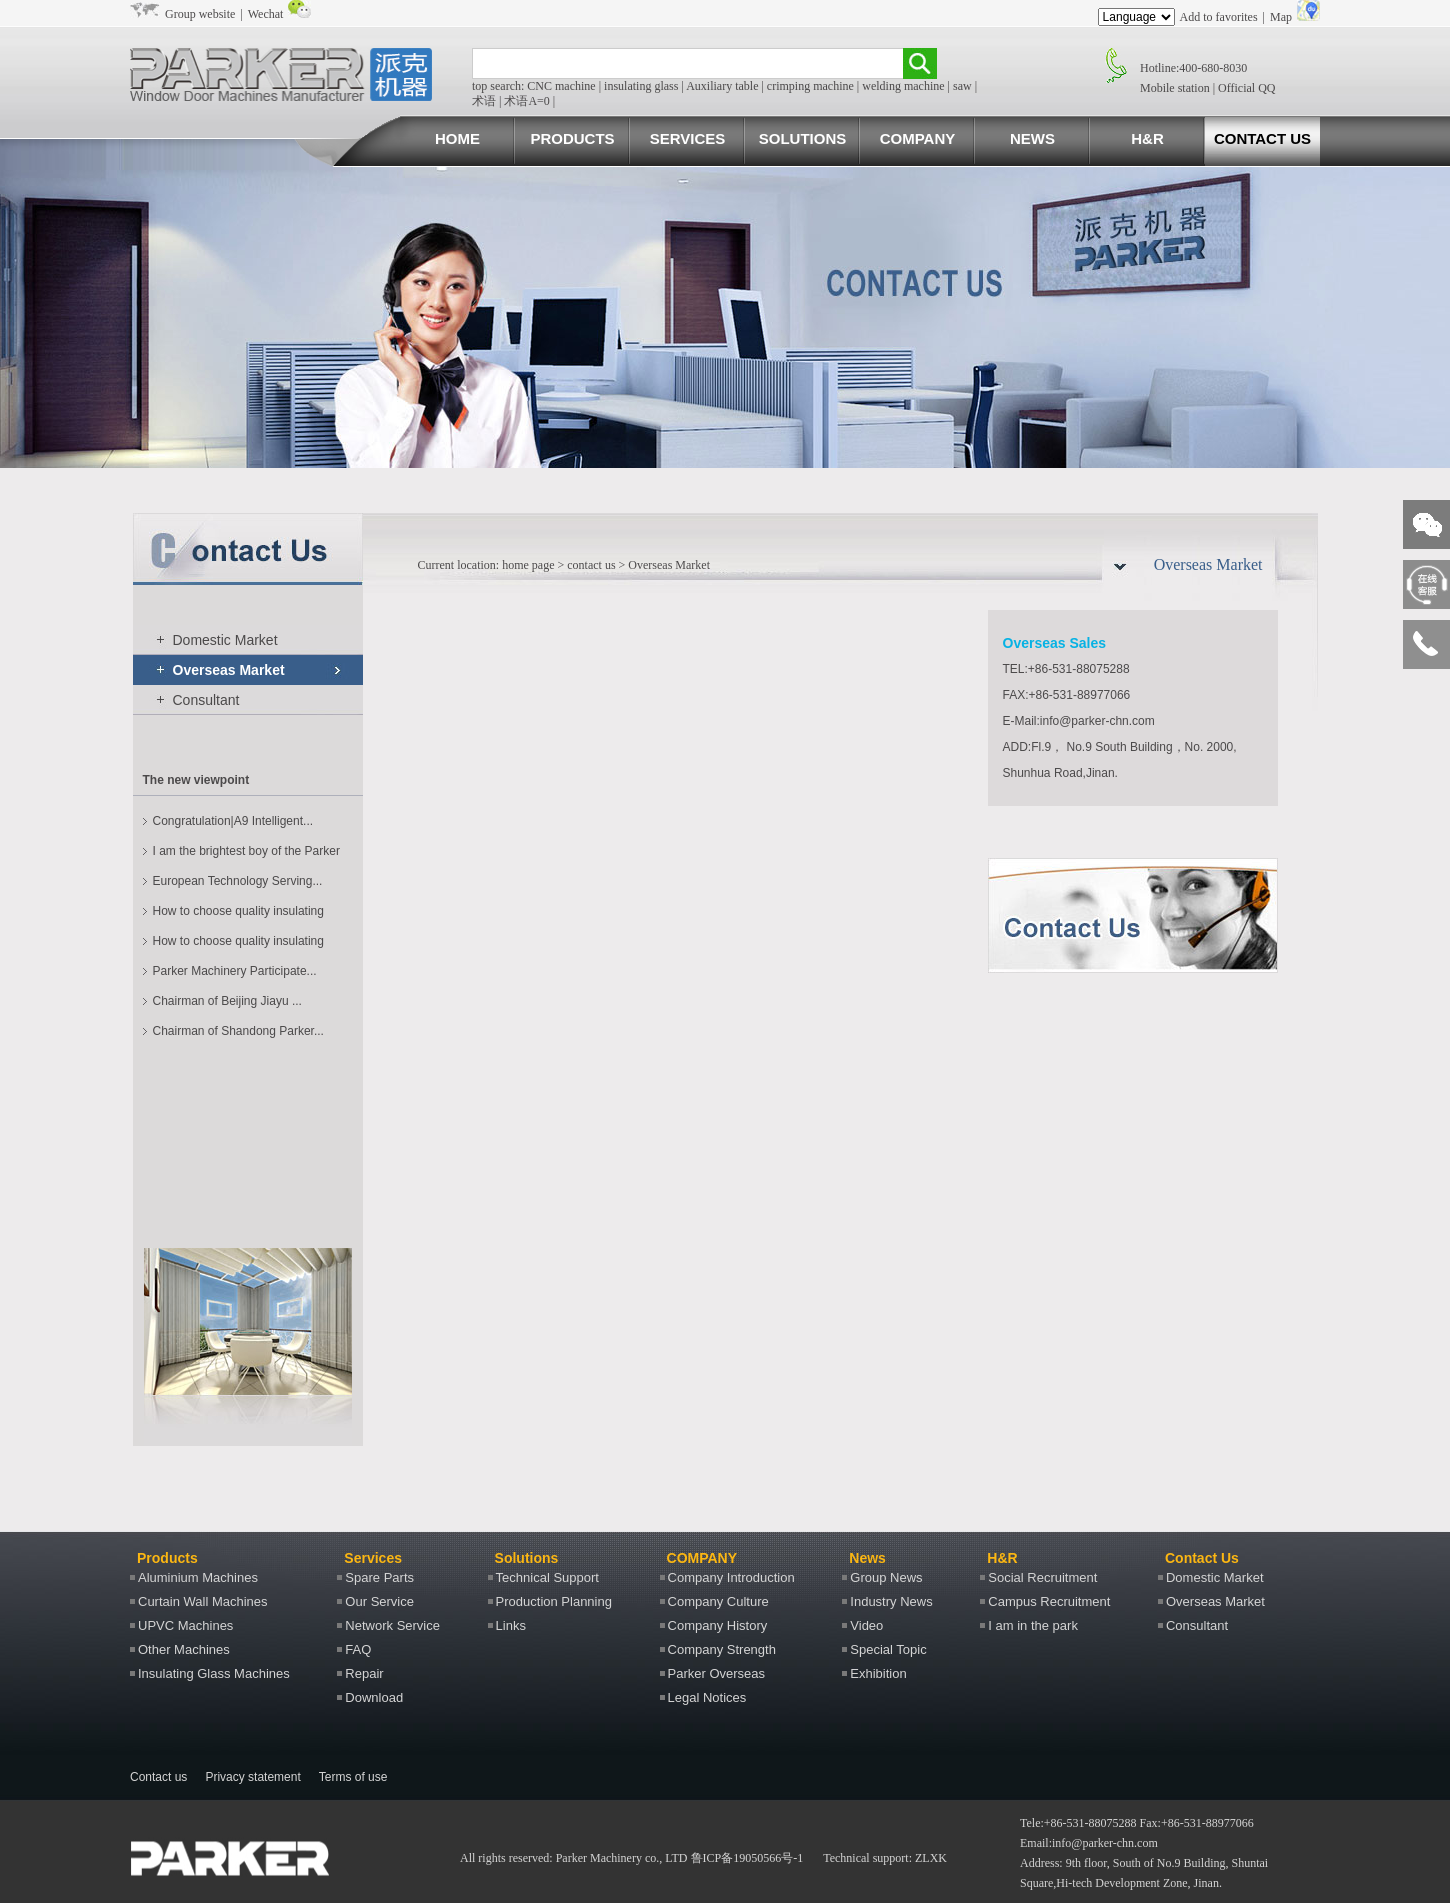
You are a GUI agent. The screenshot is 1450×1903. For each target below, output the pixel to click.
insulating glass (641, 86)
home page (526, 565)
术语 (484, 101)
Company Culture (718, 1601)
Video (866, 1625)
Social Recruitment (1042, 1577)
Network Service (392, 1625)
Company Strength (722, 1649)
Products (167, 1558)
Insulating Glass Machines (214, 1673)
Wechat (266, 14)
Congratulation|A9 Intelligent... (233, 821)
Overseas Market (229, 670)
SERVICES (688, 138)
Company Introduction (731, 1577)
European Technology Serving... (238, 881)
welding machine (903, 86)
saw (962, 86)
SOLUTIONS (803, 138)
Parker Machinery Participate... (235, 971)
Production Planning (554, 1601)
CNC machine (561, 86)
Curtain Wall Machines (203, 1601)
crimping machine (810, 86)
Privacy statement (252, 1777)
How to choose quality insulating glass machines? (238, 915)
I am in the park (1033, 1625)
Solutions (527, 1558)
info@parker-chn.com (1105, 1843)
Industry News (891, 1601)
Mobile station (1175, 88)
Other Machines (184, 1649)
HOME (457, 138)
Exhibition (878, 1673)
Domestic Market (225, 640)
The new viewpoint (196, 780)
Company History (718, 1625)
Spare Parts (379, 1577)
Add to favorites (1219, 17)
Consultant (206, 700)
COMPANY (918, 138)
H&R (1147, 138)
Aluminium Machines (198, 1577)
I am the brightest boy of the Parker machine (246, 855)
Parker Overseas (717, 1673)
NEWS (1032, 138)
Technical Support (547, 1577)
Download (374, 1697)
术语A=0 (526, 101)
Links (511, 1625)
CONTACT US (1262, 138)
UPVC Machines (185, 1625)
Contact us (158, 1777)
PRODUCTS (572, 138)
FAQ (358, 1649)
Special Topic (888, 1649)
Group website (200, 14)
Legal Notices (707, 1697)
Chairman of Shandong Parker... (238, 1031)
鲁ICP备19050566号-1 (747, 1858)
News (867, 1558)
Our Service (379, 1601)
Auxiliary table (722, 86)
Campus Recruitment (1049, 1601)
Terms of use (353, 1777)
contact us (591, 565)
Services (373, 1558)
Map (1281, 17)
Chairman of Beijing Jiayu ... (227, 1001)
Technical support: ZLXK (885, 1858)
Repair (364, 1673)
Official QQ (1246, 88)
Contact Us (1202, 1558)
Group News (886, 1577)
